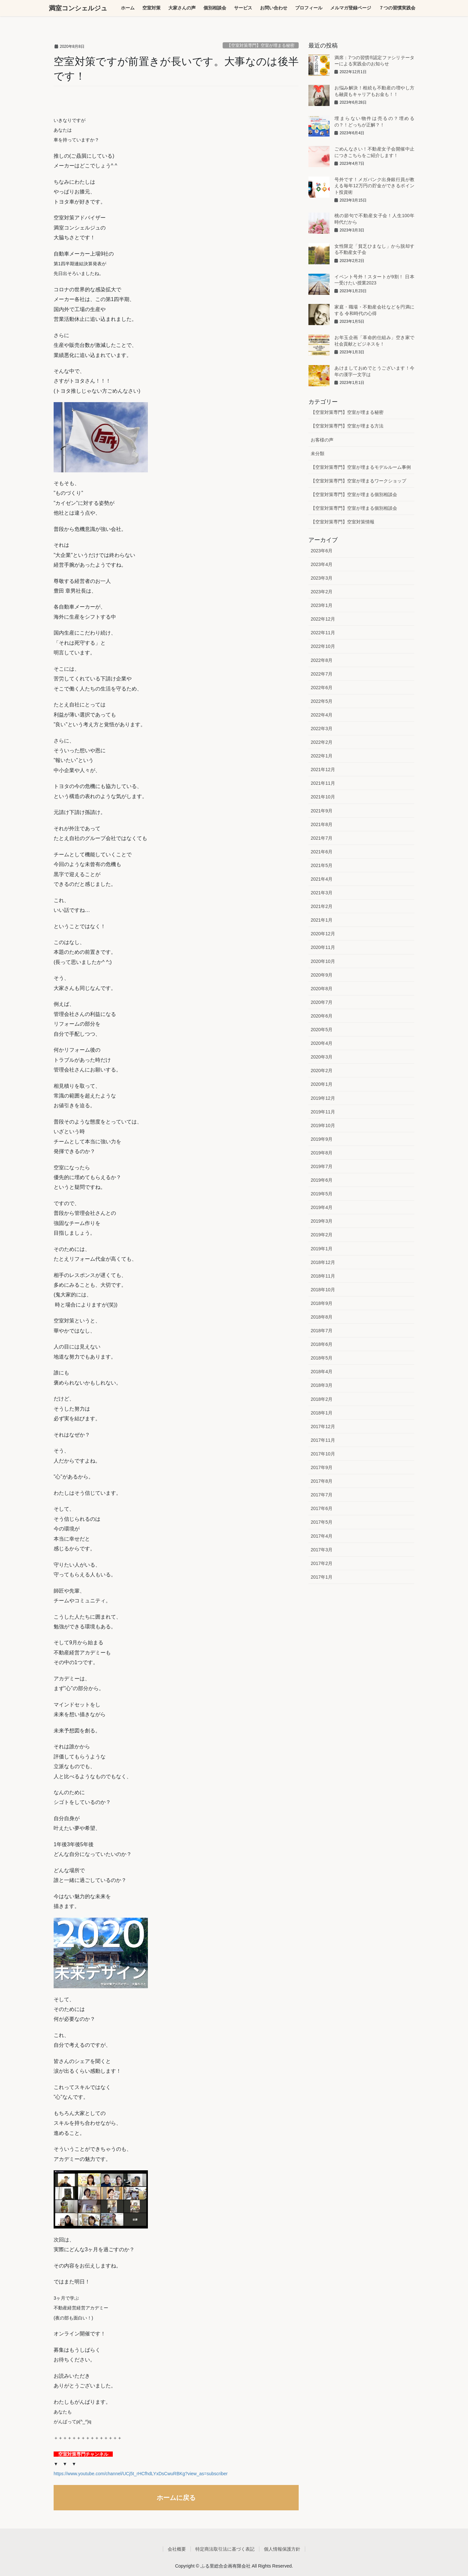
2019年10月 (323, 1125)
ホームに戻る (176, 2497)
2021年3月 (321, 892)
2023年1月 (321, 605)
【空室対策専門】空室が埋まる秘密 (260, 45)
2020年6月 (321, 1016)
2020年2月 (321, 1070)
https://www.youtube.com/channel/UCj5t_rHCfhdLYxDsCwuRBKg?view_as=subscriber (141, 2473)
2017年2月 (321, 1563)
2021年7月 (321, 838)
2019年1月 (321, 1248)
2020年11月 (323, 947)
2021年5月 (321, 865)
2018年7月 (321, 1330)
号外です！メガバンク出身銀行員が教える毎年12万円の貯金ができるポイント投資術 (374, 186)
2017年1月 (321, 1577)
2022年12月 (323, 619)
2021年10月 (323, 796)
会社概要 (177, 2549)
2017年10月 (323, 1453)
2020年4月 (321, 1043)
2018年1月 (321, 1412)
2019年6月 (321, 1180)
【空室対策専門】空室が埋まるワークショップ (358, 480)
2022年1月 (321, 755)
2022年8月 (321, 660)
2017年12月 (323, 1426)
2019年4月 (321, 1207)
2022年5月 (321, 701)
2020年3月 (321, 1056)
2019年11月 (323, 1111)
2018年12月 (323, 1262)
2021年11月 (323, 783)
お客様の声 (322, 439)
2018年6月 (321, 1344)
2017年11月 (323, 1440)
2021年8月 (321, 824)
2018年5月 (321, 1357)
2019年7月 (321, 1166)
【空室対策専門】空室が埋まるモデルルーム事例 (361, 467)
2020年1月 (321, 1084)
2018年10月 (323, 1289)
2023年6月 (321, 550)
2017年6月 (321, 1508)
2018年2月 (321, 1399)
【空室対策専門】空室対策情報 (342, 521)
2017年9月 (321, 1467)
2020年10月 (323, 961)
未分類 (317, 453)
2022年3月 (321, 728)
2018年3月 (321, 1385)
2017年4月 (321, 1536)
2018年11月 (323, 1276)
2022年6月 (321, 687)
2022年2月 (321, 742)
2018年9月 (321, 1303)
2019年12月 (323, 1098)
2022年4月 (321, 714)
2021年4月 (321, 879)
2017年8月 (321, 1481)
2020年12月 (323, 933)
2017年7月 (321, 1494)
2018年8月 (321, 1317)
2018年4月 (321, 1371)
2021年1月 (321, 920)
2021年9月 (321, 810)
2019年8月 (321, 1152)
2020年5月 (321, 1029)
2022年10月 (323, 646)
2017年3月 (321, 1549)
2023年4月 (321, 564)
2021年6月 (321, 851)
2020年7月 (321, 1002)
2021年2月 (321, 906)
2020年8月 (321, 988)
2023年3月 (321, 578)
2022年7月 (321, 674)
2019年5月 (321, 1193)
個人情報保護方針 (282, 2549)
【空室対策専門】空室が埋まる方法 (347, 425)
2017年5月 (321, 1522)
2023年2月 (321, 591)
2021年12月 (323, 769)
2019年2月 (321, 1234)
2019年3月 (321, 1221)
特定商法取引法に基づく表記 (224, 2549)
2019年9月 (321, 1139)
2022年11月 (323, 632)
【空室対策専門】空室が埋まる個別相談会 (354, 494)
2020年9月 (321, 975)
